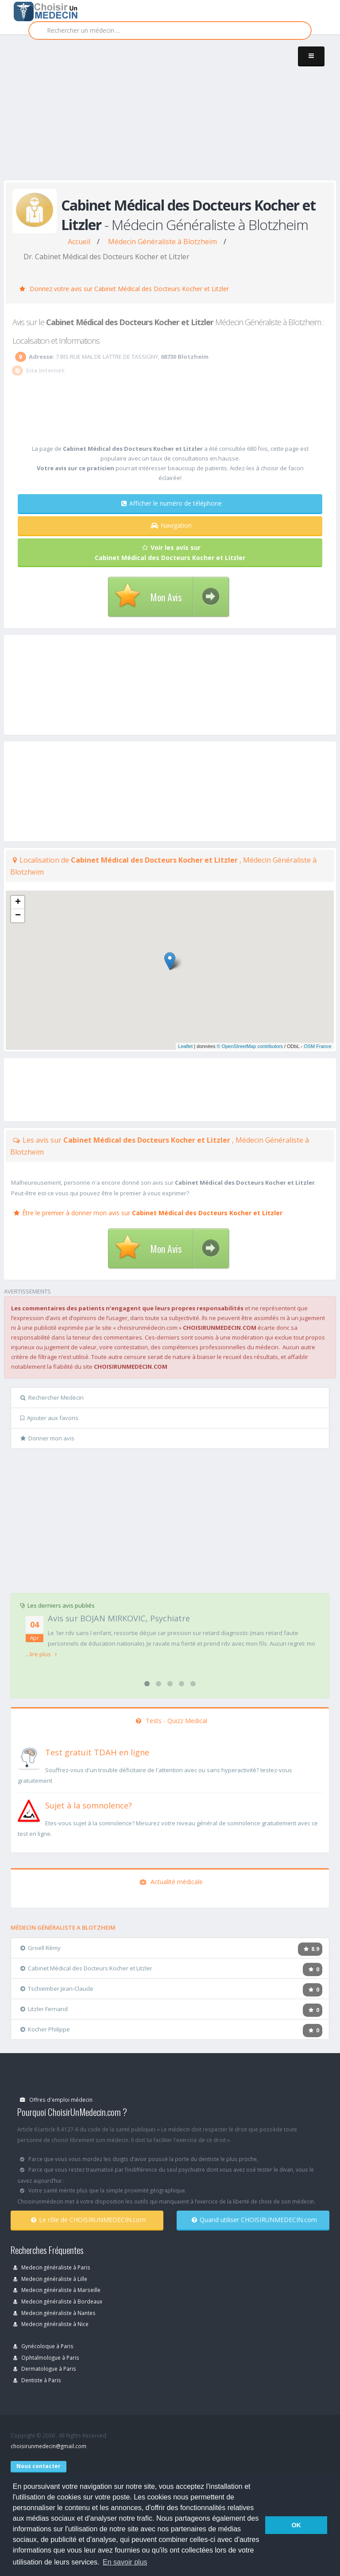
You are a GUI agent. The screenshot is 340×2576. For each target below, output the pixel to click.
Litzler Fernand (44, 2009)
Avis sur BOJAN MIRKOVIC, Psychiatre (119, 1618)
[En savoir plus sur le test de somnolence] (29, 1810)
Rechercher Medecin (52, 1397)
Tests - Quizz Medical (171, 1720)
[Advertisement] (172, 116)
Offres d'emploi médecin (56, 2099)
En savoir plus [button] (125, 2562)
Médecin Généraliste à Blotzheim (162, 241)
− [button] (18, 915)
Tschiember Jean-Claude (56, 1988)
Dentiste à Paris (37, 2380)
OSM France (317, 1046)
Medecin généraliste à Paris (51, 2267)
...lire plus (41, 1654)
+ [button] (18, 902)
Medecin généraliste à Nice (51, 2323)
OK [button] (296, 2525)
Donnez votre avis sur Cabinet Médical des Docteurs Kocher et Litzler (124, 288)
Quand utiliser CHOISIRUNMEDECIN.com (254, 2219)
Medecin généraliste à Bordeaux (57, 2301)
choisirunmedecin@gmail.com (48, 2445)
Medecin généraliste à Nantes (54, 2312)
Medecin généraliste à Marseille (56, 2289)
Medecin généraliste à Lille (50, 2278)
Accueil (79, 241)
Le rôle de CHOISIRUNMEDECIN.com (88, 2219)
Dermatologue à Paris (44, 2368)
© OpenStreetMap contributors (250, 1046)
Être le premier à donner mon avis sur (148, 1213)
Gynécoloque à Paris (43, 2345)
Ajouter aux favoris (49, 1418)
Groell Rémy (40, 1948)
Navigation (171, 525)
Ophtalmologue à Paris (46, 2357)
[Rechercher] (170, 30)
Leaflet (185, 1046)
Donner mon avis (47, 1438)
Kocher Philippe (45, 2029)
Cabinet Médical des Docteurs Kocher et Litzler (86, 1968)
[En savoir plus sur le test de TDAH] (29, 1757)
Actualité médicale (171, 1881)
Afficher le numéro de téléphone (171, 503)
